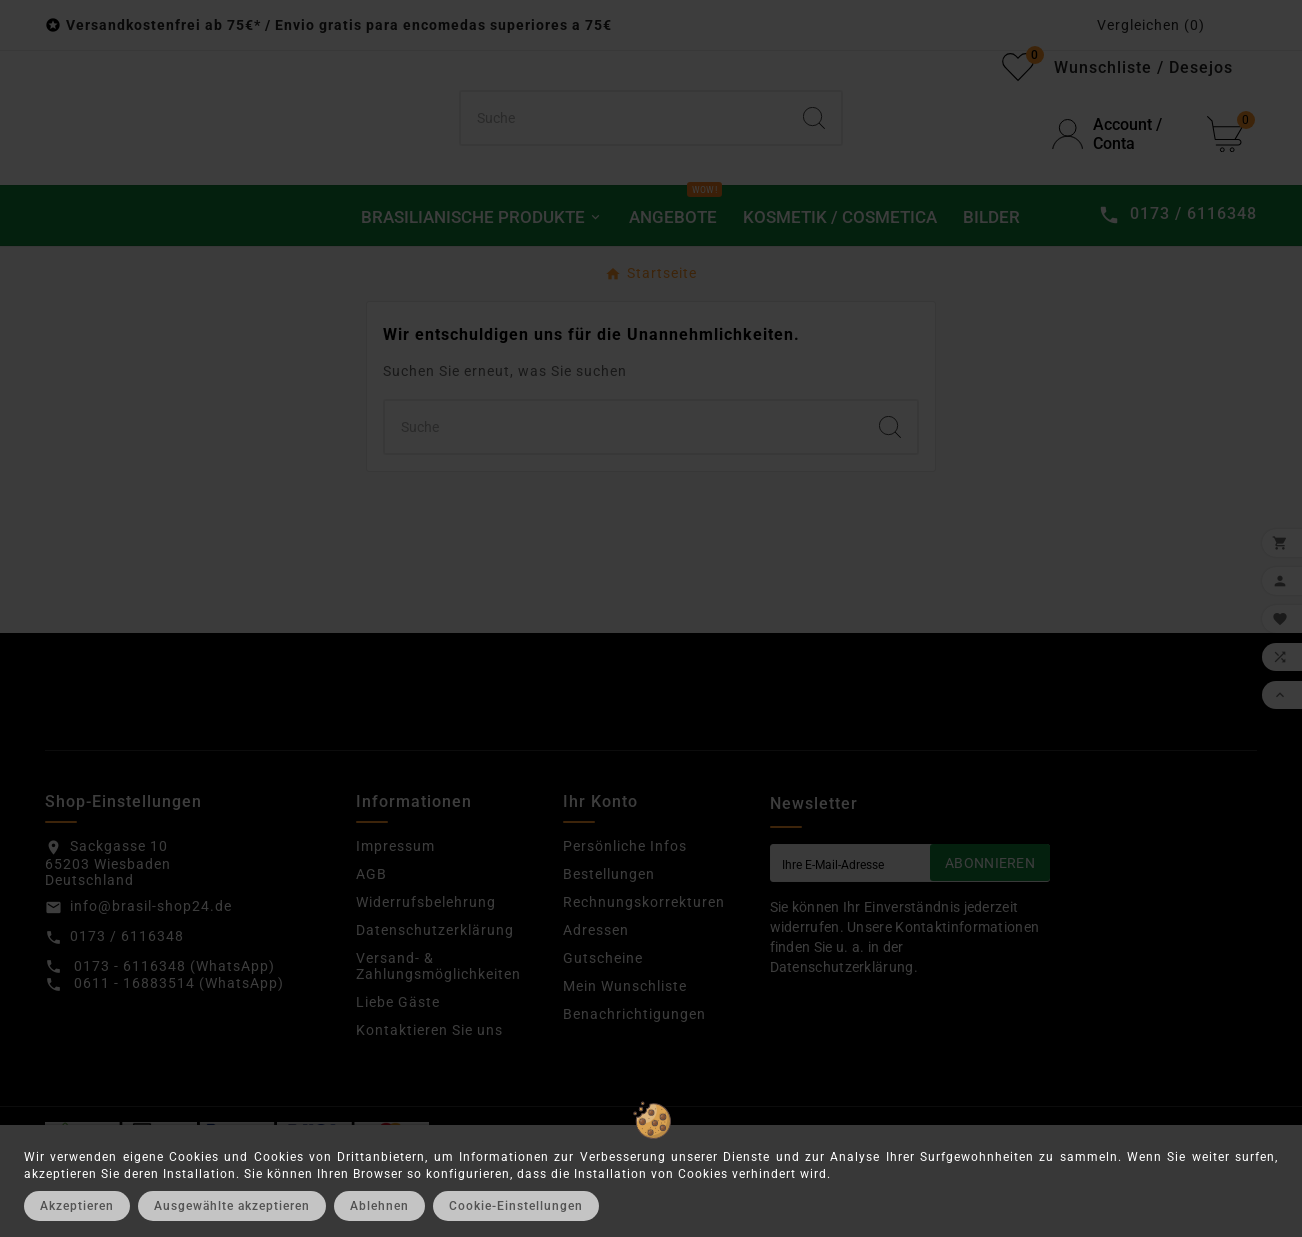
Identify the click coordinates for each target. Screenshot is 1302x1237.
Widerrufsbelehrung (426, 981)
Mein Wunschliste (625, 1065)
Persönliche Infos (625, 925)
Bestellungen (609, 953)
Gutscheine (603, 1037)
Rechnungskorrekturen (644, 981)
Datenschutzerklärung (435, 1009)
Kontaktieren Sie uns (429, 1109)
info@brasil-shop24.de (151, 985)
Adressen (596, 1009)
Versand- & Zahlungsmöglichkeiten (438, 1045)
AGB (371, 953)
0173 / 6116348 (127, 1015)
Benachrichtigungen (634, 1093)
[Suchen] (624, 158)
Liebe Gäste (398, 1081)
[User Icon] (1117, 174)
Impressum (395, 925)
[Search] (814, 158)
